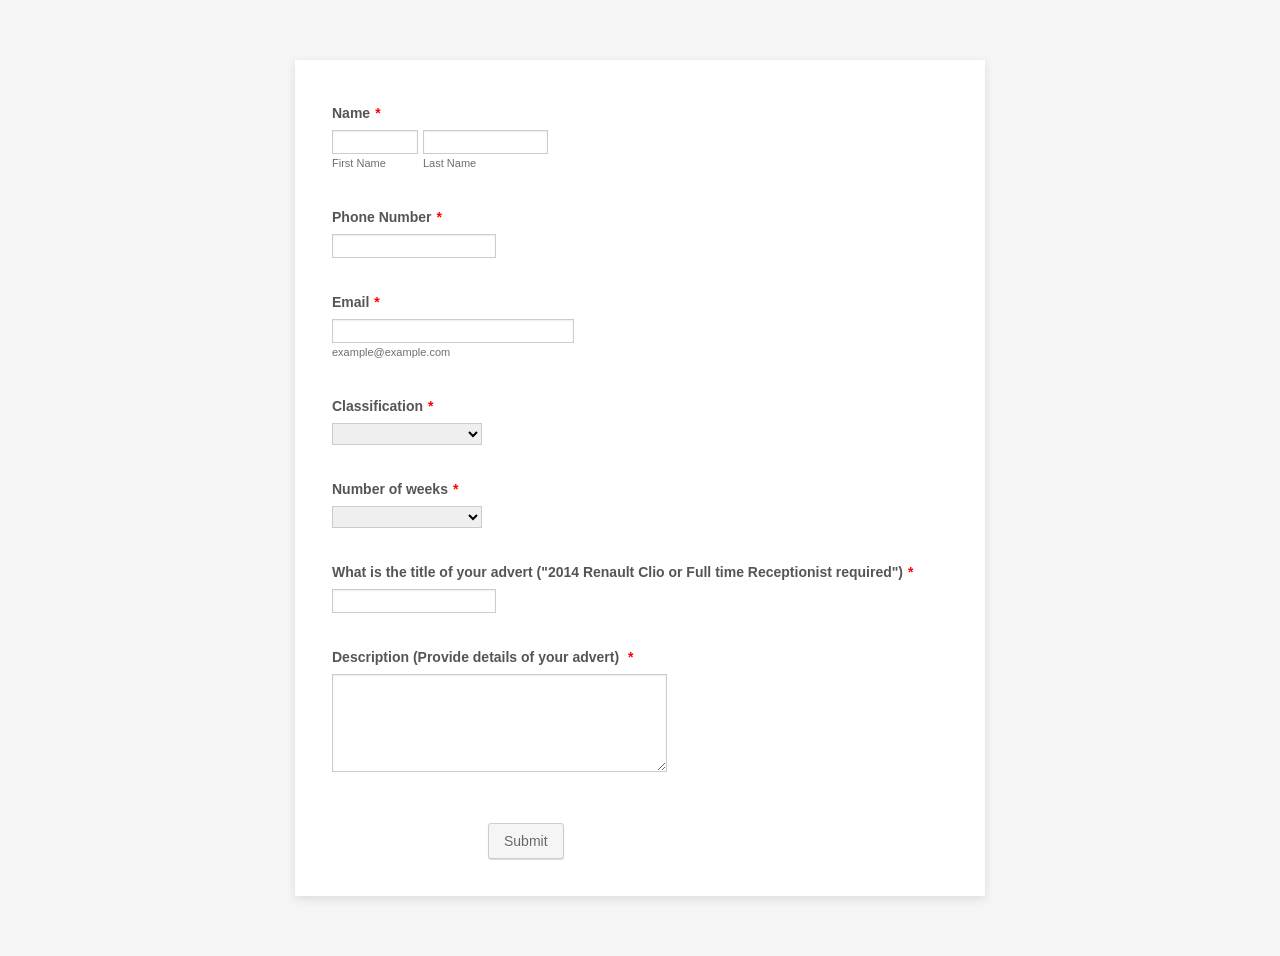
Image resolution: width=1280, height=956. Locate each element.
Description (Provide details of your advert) (482, 657)
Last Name (449, 163)
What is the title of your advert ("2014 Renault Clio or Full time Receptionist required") (622, 572)
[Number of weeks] (407, 517)
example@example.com (391, 352)
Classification (382, 406)
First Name (359, 163)
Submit (526, 841)
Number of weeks (395, 489)
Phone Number (387, 217)
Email (356, 302)
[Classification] (407, 434)
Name (356, 113)
